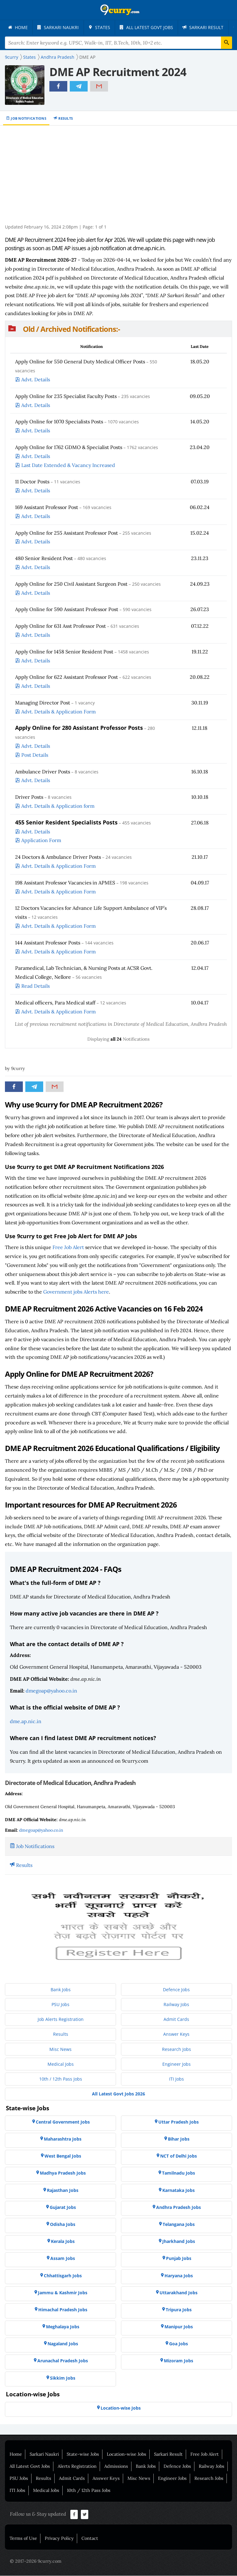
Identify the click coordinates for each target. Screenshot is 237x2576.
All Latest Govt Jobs (30, 2466)
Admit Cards (72, 2478)
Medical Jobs (46, 2490)
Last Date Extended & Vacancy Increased (68, 465)
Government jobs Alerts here (76, 1292)
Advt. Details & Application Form (58, 712)
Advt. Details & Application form (57, 806)
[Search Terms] (118, 43)
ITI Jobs (17, 2490)
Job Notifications (28, 118)
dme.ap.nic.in (25, 1721)
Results (65, 118)
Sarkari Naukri (44, 2454)
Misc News (138, 2478)
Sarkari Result (168, 2454)
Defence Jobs (177, 2466)
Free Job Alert (68, 1247)
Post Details (34, 755)
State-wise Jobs (83, 2454)
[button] (118, 329)
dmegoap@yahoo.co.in (51, 1691)
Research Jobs (208, 2478)
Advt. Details (35, 380)
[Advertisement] (118, 177)
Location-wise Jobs (126, 2454)
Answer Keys (106, 2478)
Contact (89, 2538)
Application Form (41, 840)
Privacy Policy (59, 2538)
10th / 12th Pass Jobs (88, 2490)
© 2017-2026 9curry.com (35, 2561)
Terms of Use (23, 2538)
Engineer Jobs (172, 2478)
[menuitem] (18, 27)
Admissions (116, 2466)
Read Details (35, 986)
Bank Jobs (146, 2466)
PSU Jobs (19, 2478)
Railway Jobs (211, 2466)
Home (16, 2454)
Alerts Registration (77, 2466)
